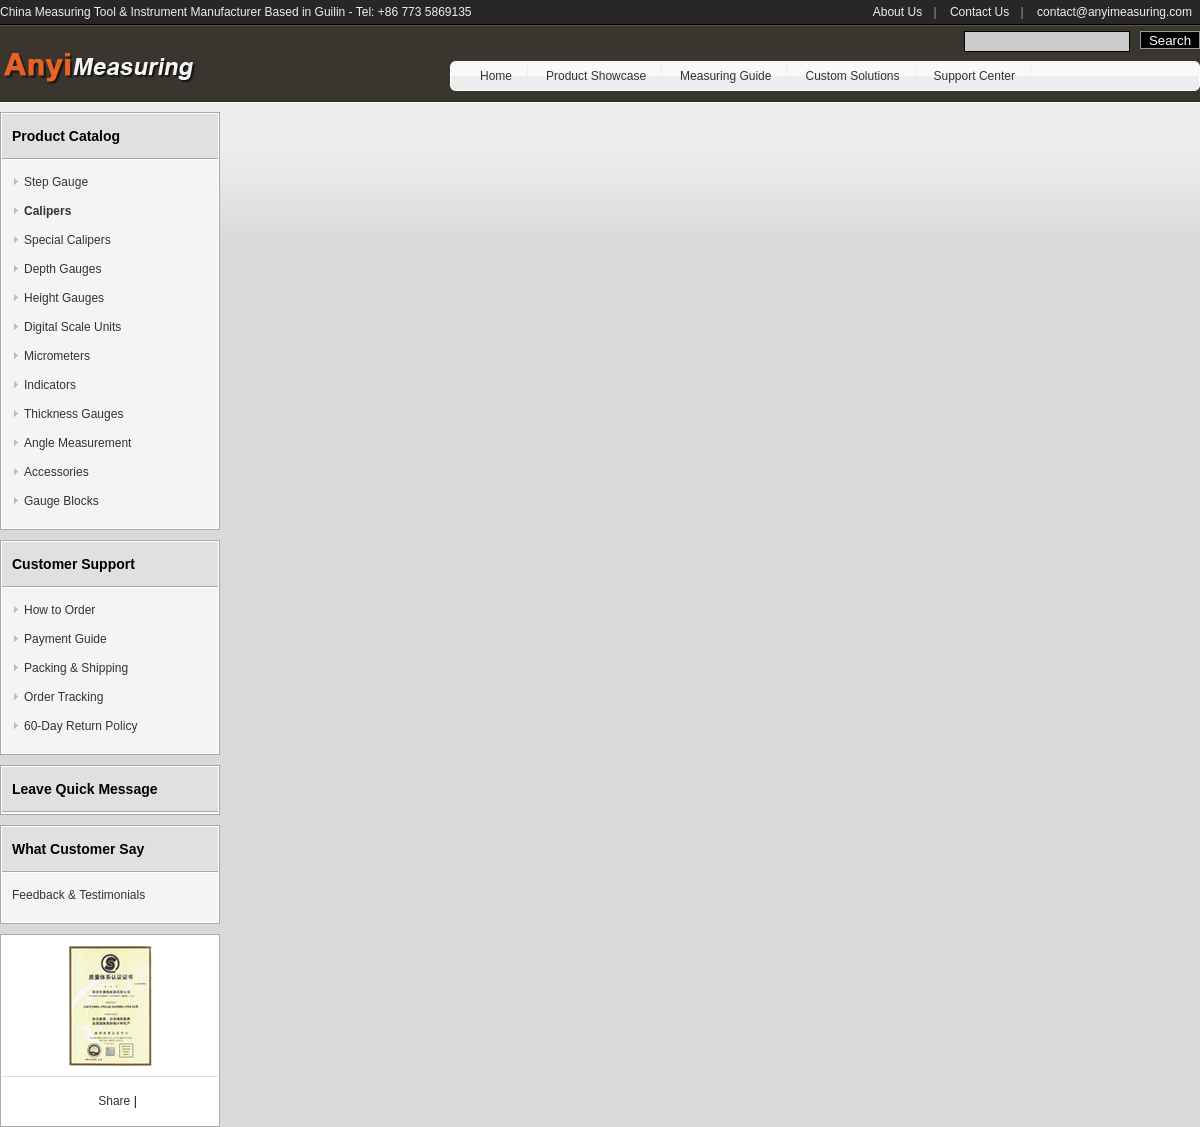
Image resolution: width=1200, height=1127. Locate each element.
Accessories (56, 472)
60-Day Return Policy (80, 726)
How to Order (59, 610)
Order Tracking (63, 697)
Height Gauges (64, 298)
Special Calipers (67, 240)
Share (114, 1101)
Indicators (50, 385)
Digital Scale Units (72, 327)
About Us (897, 12)
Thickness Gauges (73, 414)
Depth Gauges (62, 269)
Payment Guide (65, 639)
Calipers (47, 211)
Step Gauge (56, 182)
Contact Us (979, 12)
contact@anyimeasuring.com (1114, 12)
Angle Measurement (77, 443)
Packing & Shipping (76, 668)
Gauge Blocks (61, 501)
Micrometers (57, 356)
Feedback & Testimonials (78, 895)
